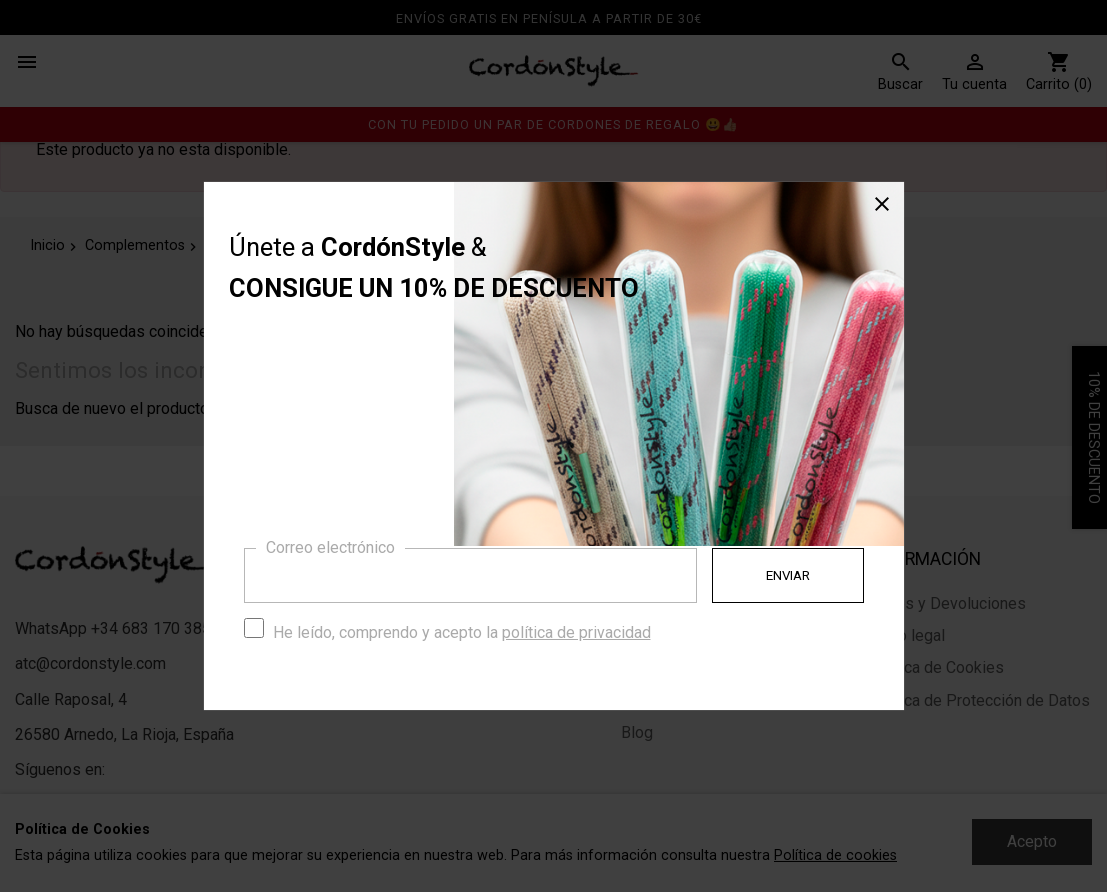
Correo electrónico (330, 547)
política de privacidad (576, 632)
